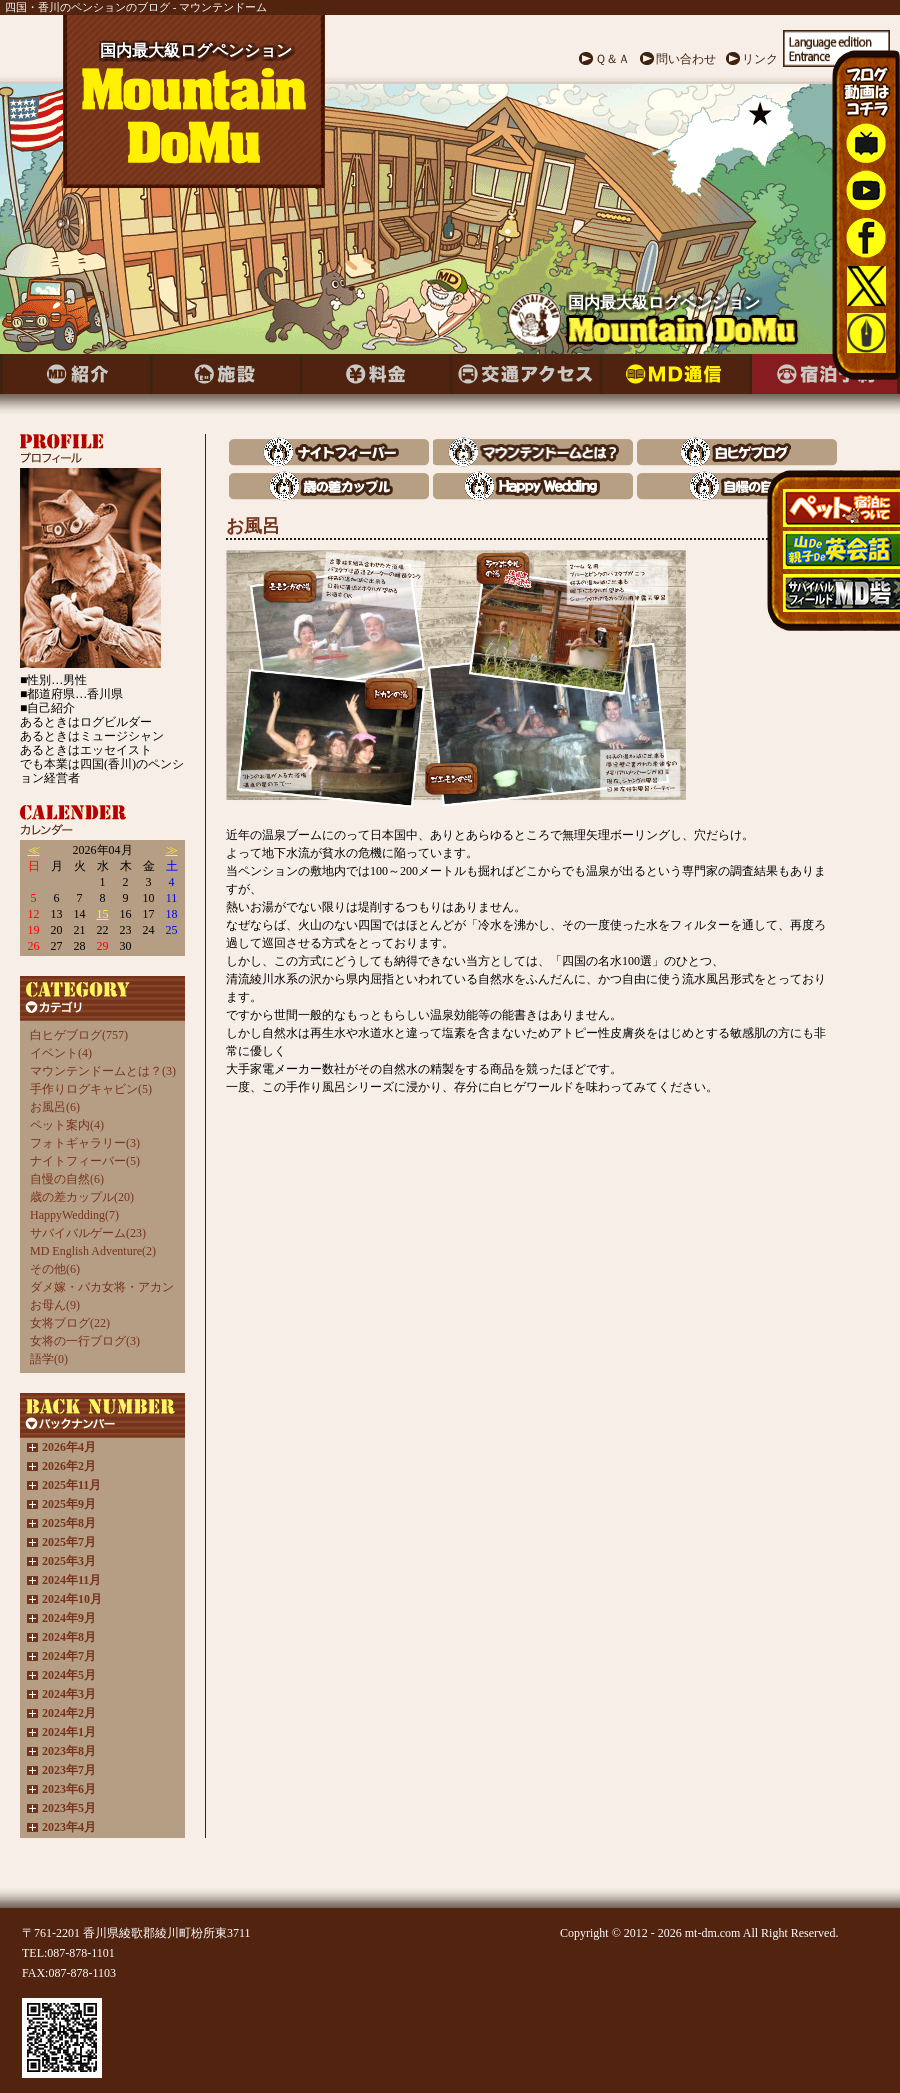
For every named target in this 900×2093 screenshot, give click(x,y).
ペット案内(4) (67, 1125)
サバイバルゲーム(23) (88, 1233)
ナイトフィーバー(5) (85, 1161)
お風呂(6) (55, 1107)
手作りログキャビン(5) (91, 1089)
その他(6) (55, 1269)
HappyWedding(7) (74, 1215)
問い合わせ (686, 59)
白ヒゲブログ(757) (79, 1035)
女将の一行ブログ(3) (85, 1341)
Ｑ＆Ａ (612, 59)
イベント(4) (61, 1053)
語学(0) (49, 1359)
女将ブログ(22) (70, 1323)
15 (103, 914)
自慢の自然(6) (67, 1179)
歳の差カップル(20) (82, 1197)
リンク (760, 59)
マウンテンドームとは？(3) (103, 1071)
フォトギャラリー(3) (85, 1143)
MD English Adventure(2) (93, 1251)
